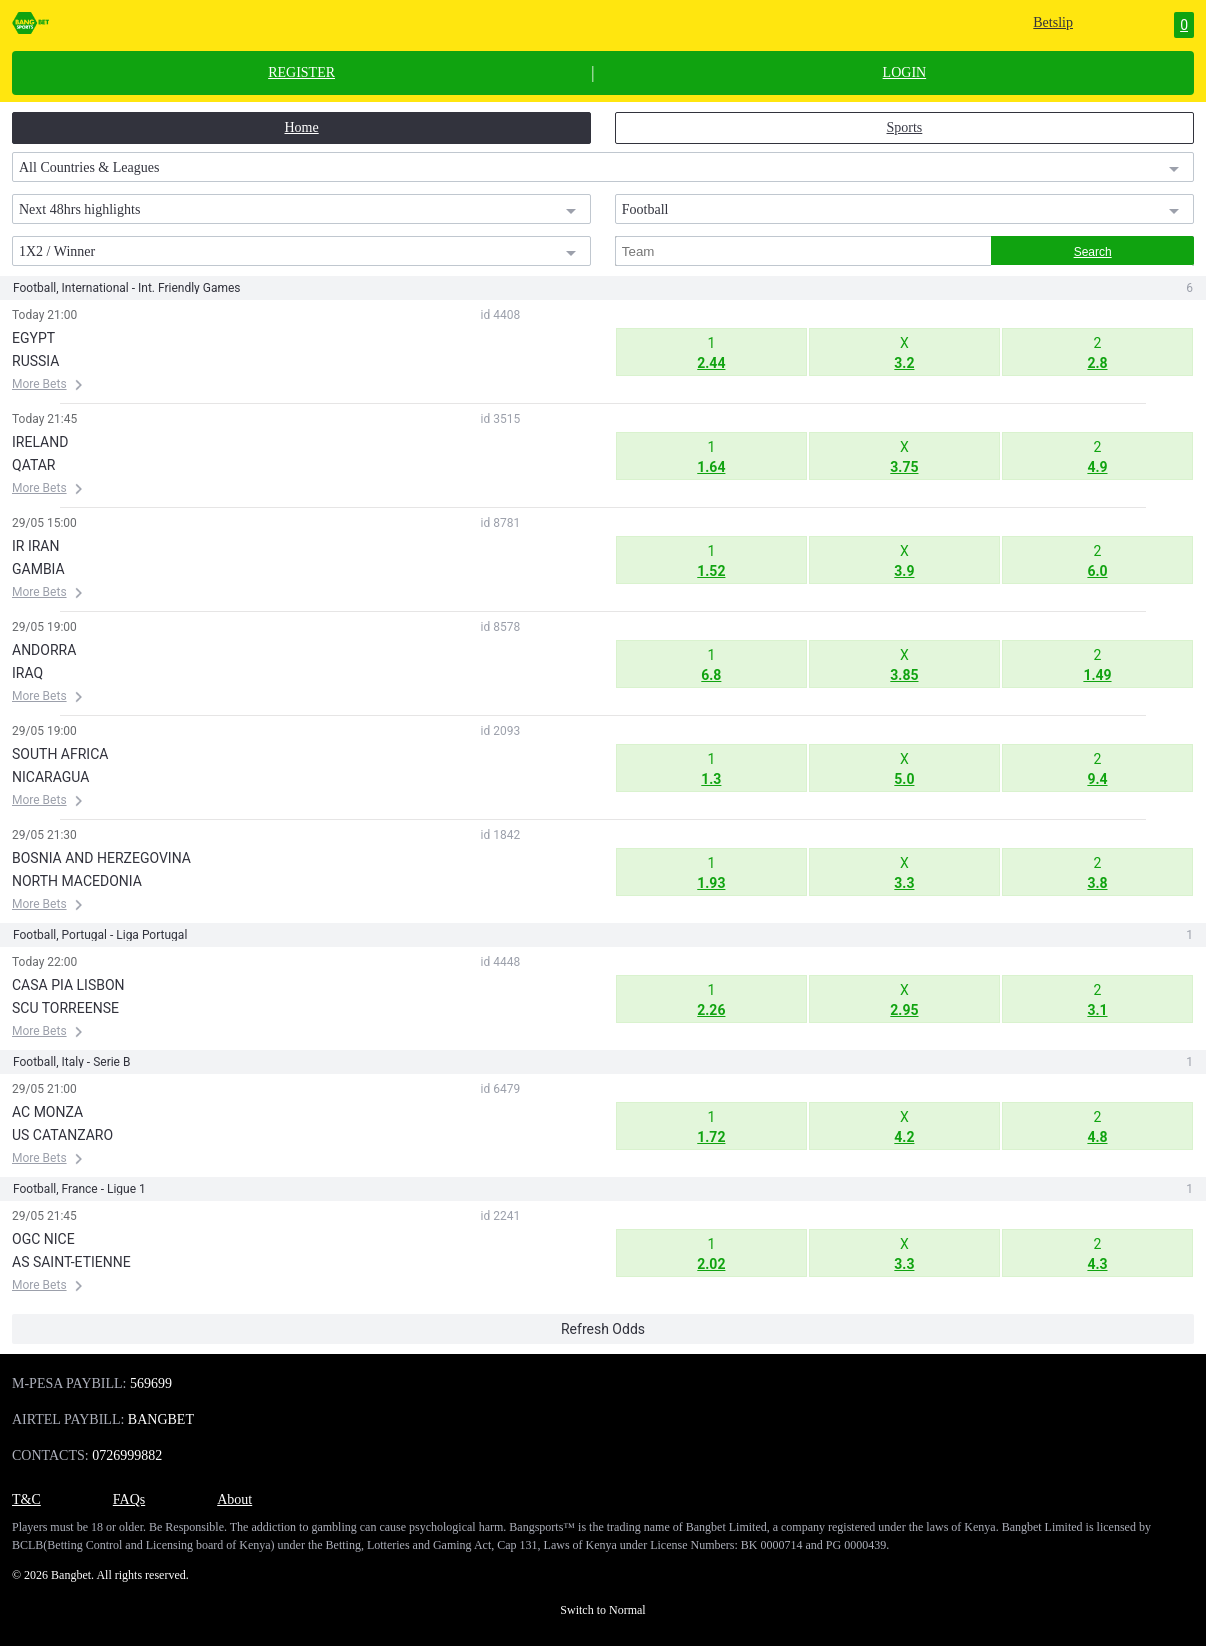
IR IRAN (35, 546)
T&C (26, 1499)
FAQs (129, 1499)
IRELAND (40, 442)
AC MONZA (47, 1112)
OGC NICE (43, 1239)
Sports (905, 127)
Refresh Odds (603, 1329)
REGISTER (301, 73)
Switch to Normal (602, 1610)
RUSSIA (35, 361)
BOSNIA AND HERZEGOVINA (101, 858)
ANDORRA (44, 650)
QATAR (33, 465)
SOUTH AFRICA (60, 754)
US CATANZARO (62, 1135)
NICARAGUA (50, 777)
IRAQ (27, 673)
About (234, 1499)
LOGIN (905, 73)
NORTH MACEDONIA (77, 881)
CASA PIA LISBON (68, 985)
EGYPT (33, 338)
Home (301, 127)
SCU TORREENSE (65, 1008)
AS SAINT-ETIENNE (71, 1262)
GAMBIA (38, 569)
